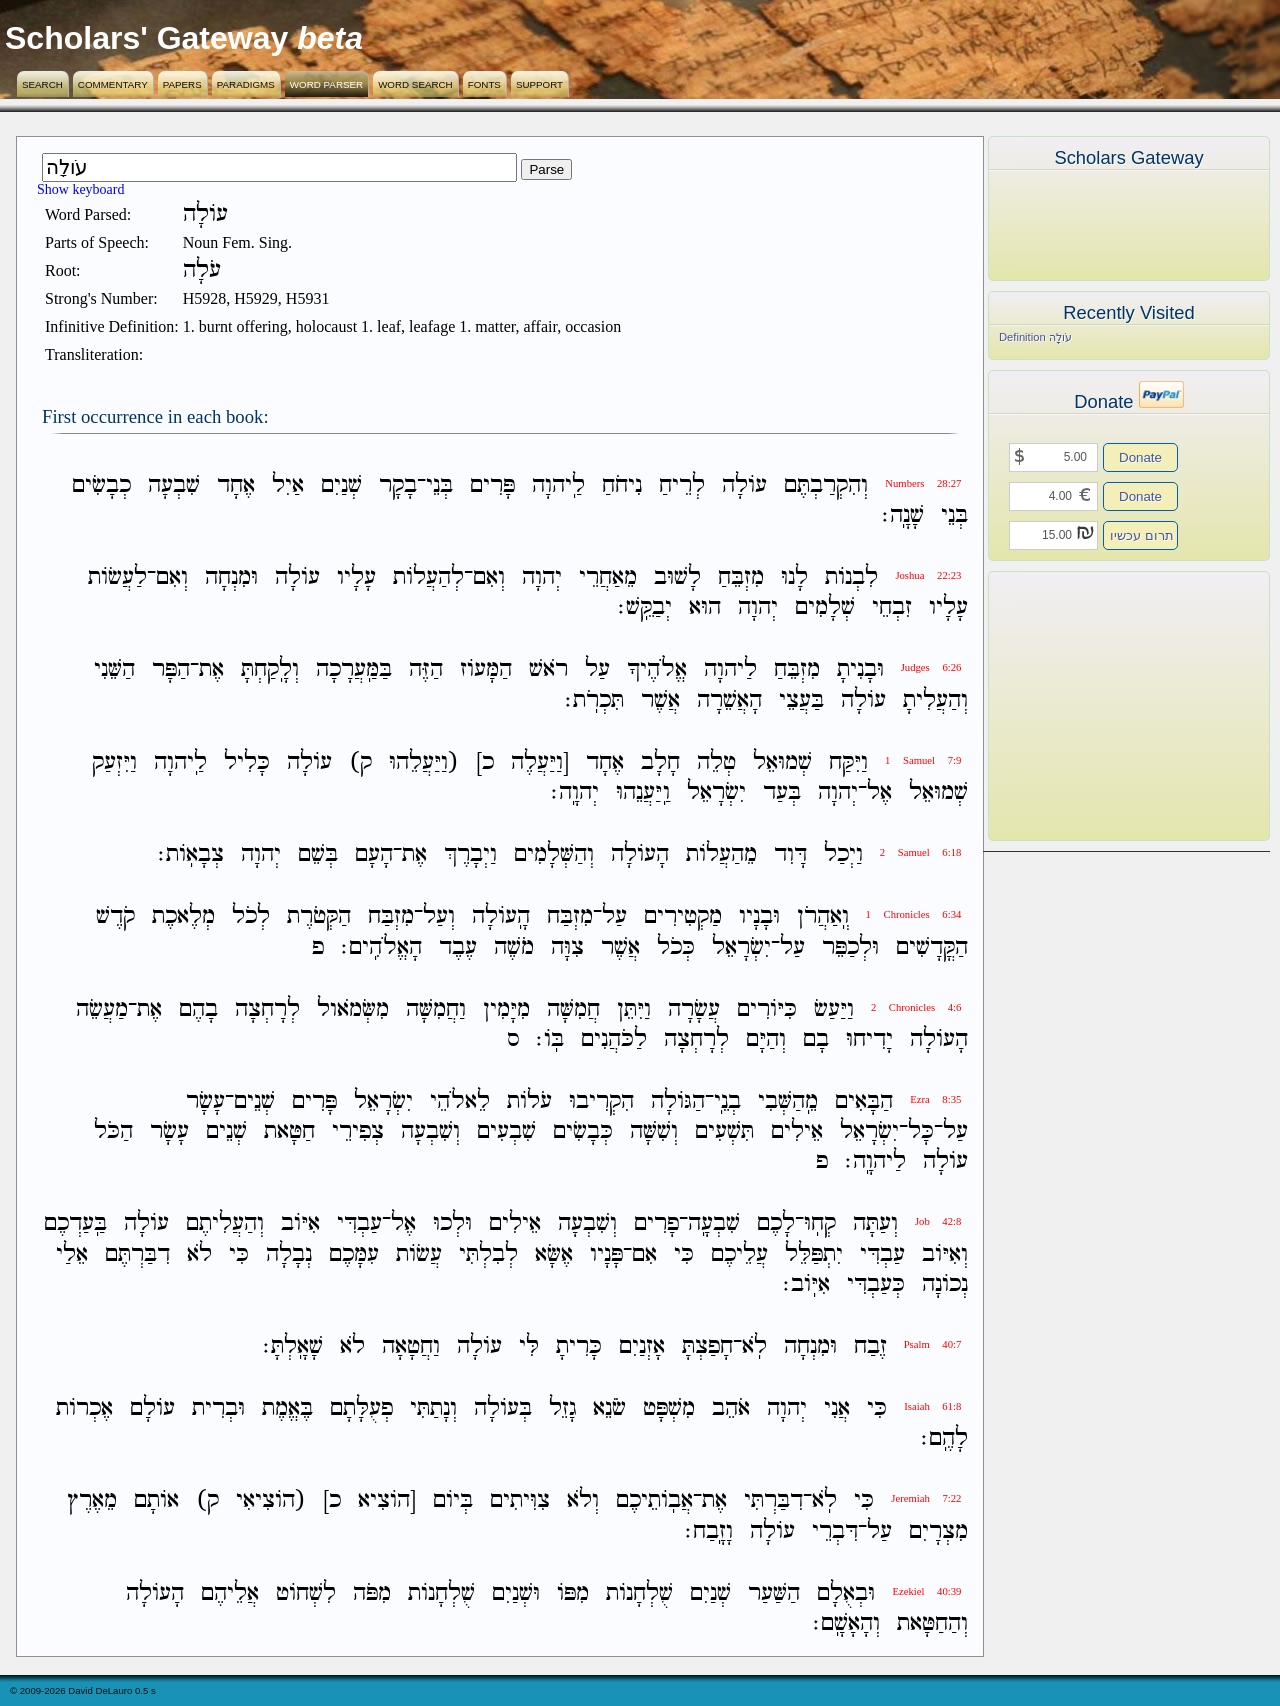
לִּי (529, 1346)
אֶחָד (236, 485)
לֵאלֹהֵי (460, 1101)
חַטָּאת (289, 1131)
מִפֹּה (372, 1593)
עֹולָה (744, 485)
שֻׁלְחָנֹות (639, 1593)
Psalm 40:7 (933, 1344)
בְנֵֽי (727, 1101)
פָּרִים (492, 485)
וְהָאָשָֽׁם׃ (846, 1623)
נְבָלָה (289, 1254)
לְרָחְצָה (267, 1009)
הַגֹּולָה (678, 1101)
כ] (485, 762)
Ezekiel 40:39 (926, 1591)
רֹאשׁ (548, 670)
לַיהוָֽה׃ (875, 1161)
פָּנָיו (606, 1254)
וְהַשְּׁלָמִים (554, 854)
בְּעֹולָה (503, 1408)
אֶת (211, 670)
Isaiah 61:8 (932, 1406)
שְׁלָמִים (825, 607)
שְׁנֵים (254, 1101)
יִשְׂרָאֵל (716, 792)
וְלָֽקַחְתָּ (270, 670)
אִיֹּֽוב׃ (806, 1284)
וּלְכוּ (452, 1224)
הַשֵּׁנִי (114, 670)
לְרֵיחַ (682, 485)
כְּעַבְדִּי (876, 1284)
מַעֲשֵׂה (102, 1009)
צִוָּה (567, 947)
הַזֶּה (426, 670)
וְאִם (489, 577)
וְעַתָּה (875, 1224)
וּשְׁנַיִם (516, 1593)
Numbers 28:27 (923, 483)
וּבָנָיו (759, 917)
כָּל (921, 1131)
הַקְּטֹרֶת (319, 917)
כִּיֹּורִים (767, 1009)
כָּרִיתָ (579, 1346)
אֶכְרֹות (84, 1408)
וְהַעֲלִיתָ (935, 700)
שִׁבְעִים (506, 1131)
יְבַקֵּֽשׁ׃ (645, 607)
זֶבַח (870, 1346)
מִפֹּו (573, 1593)
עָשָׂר (205, 1101)
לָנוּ (794, 577)
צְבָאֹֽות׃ (191, 854)
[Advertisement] (1099, 706)
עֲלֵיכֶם (739, 1254)
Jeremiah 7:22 (926, 1498)
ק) (360, 762)
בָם (816, 1039)
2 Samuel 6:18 (921, 852)
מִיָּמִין (506, 1009)
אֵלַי (72, 1254)
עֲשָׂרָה (694, 1009)
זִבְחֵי (892, 607)
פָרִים (656, 1224)
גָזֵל (562, 1408)
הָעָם (374, 854)
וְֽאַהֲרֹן (823, 917)
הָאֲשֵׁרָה (729, 700)
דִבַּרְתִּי (773, 1501)
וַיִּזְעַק (114, 762)
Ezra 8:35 (935, 1099)
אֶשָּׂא (554, 1254)
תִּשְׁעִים (724, 1131)
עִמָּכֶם (354, 1254)
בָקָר (398, 485)
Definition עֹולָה (1035, 337)
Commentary (113, 84)
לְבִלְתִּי (488, 1254)
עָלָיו (356, 577)
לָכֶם (776, 1224)
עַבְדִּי (359, 1224)
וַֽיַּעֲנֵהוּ (643, 792)
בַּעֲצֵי (801, 700)
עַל (597, 670)
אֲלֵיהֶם (230, 1593)
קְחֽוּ (820, 1224)
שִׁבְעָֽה (714, 1224)
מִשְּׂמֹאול (353, 1009)
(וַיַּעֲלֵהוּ (424, 762)
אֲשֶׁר (660, 700)
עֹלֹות (529, 1101)
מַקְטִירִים (683, 917)
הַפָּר (171, 670)
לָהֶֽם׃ (944, 1438)
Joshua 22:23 (928, 575)
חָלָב (660, 762)
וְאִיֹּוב (945, 1254)
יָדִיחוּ (869, 1039)
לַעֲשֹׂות (117, 577)
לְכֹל (251, 917)
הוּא (705, 607)
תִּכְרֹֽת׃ (594, 700)
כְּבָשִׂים (583, 1131)
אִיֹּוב (300, 1224)
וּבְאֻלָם (846, 1593)
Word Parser (326, 84)
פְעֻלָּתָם (361, 1408)
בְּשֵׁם (318, 854)
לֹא (199, 1254)
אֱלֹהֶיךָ (657, 670)
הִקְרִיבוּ (601, 1101)
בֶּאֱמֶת (287, 1408)
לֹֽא (754, 1346)
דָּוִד (790, 854)
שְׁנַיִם (341, 485)
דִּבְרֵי (835, 1531)
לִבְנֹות (851, 577)
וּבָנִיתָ (860, 670)
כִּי (684, 1254)
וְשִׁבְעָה (430, 1131)
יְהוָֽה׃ (575, 792)
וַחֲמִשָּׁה (436, 1009)
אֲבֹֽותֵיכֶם (654, 1501)
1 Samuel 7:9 (923, 760)
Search (42, 84)
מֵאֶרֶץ (92, 1501)
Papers (182, 84)
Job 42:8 (938, 1221)
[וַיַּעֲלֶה (540, 762)
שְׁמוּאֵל (782, 762)
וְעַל (439, 917)
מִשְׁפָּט (669, 1408)
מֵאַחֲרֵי (608, 577)
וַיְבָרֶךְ (470, 854)
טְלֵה (716, 762)
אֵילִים (797, 1131)
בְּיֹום (453, 1501)
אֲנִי (837, 1408)
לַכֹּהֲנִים (614, 1039)
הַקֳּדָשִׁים (932, 947)
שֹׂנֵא (609, 1408)
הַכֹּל (113, 1131)
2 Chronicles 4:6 (916, 1007)
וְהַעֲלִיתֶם (225, 1224)
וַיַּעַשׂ (834, 1009)
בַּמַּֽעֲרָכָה (354, 670)
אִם (644, 1254)
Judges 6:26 (931, 667)
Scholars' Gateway (146, 38)
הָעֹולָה (640, 854)
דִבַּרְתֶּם (137, 1254)
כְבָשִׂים (101, 485)
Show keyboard (81, 189)
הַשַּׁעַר (774, 1593)
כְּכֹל (676, 947)
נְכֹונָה (945, 1284)
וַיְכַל (843, 854)
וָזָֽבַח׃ (709, 1531)
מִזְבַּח (570, 917)
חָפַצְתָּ (707, 1346)
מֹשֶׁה (514, 947)
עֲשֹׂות (419, 1254)
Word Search (415, 84)
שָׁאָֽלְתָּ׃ (293, 1346)
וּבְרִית (218, 1408)
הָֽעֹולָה (501, 917)
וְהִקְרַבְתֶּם (826, 485)
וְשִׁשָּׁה (654, 1131)
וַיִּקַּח (848, 762)
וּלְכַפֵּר (850, 947)
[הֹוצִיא (387, 1501)
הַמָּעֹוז (486, 670)
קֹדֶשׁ (115, 917)
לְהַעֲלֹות (428, 577)
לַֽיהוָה (558, 485)
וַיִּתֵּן (634, 1009)
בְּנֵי (439, 485)
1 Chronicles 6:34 (914, 914)
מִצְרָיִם (938, 1531)
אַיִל (288, 485)
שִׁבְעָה (174, 485)
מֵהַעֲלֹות (721, 854)
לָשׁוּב (677, 577)
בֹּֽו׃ (550, 1039)
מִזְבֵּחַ (741, 577)
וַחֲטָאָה (411, 1346)
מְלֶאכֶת (183, 917)
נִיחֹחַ (622, 485)
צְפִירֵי (358, 1131)
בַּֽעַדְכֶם (75, 1224)
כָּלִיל (247, 762)
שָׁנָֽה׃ (903, 515)
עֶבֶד (458, 947)
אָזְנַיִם (642, 1346)
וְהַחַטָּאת (932, 1623)
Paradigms (246, 84)
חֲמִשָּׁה (573, 1009)
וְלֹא (583, 1501)
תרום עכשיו (1142, 535)
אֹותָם (156, 1501)
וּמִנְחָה (231, 577)
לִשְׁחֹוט (306, 1593)
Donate (1140, 457)
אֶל (879, 792)
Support (539, 84)
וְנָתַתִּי (433, 1408)
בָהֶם (198, 1009)
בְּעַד (782, 792)
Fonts (484, 84)
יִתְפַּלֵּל (814, 1254)
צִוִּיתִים (520, 1501)
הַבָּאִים (864, 1101)
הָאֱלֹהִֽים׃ (381, 947)
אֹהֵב (731, 1408)
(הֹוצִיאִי (271, 1501)
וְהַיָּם (766, 1039)
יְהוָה (542, 577)
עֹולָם (152, 1408)
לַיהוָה (730, 670)
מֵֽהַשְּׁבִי (788, 1101)
